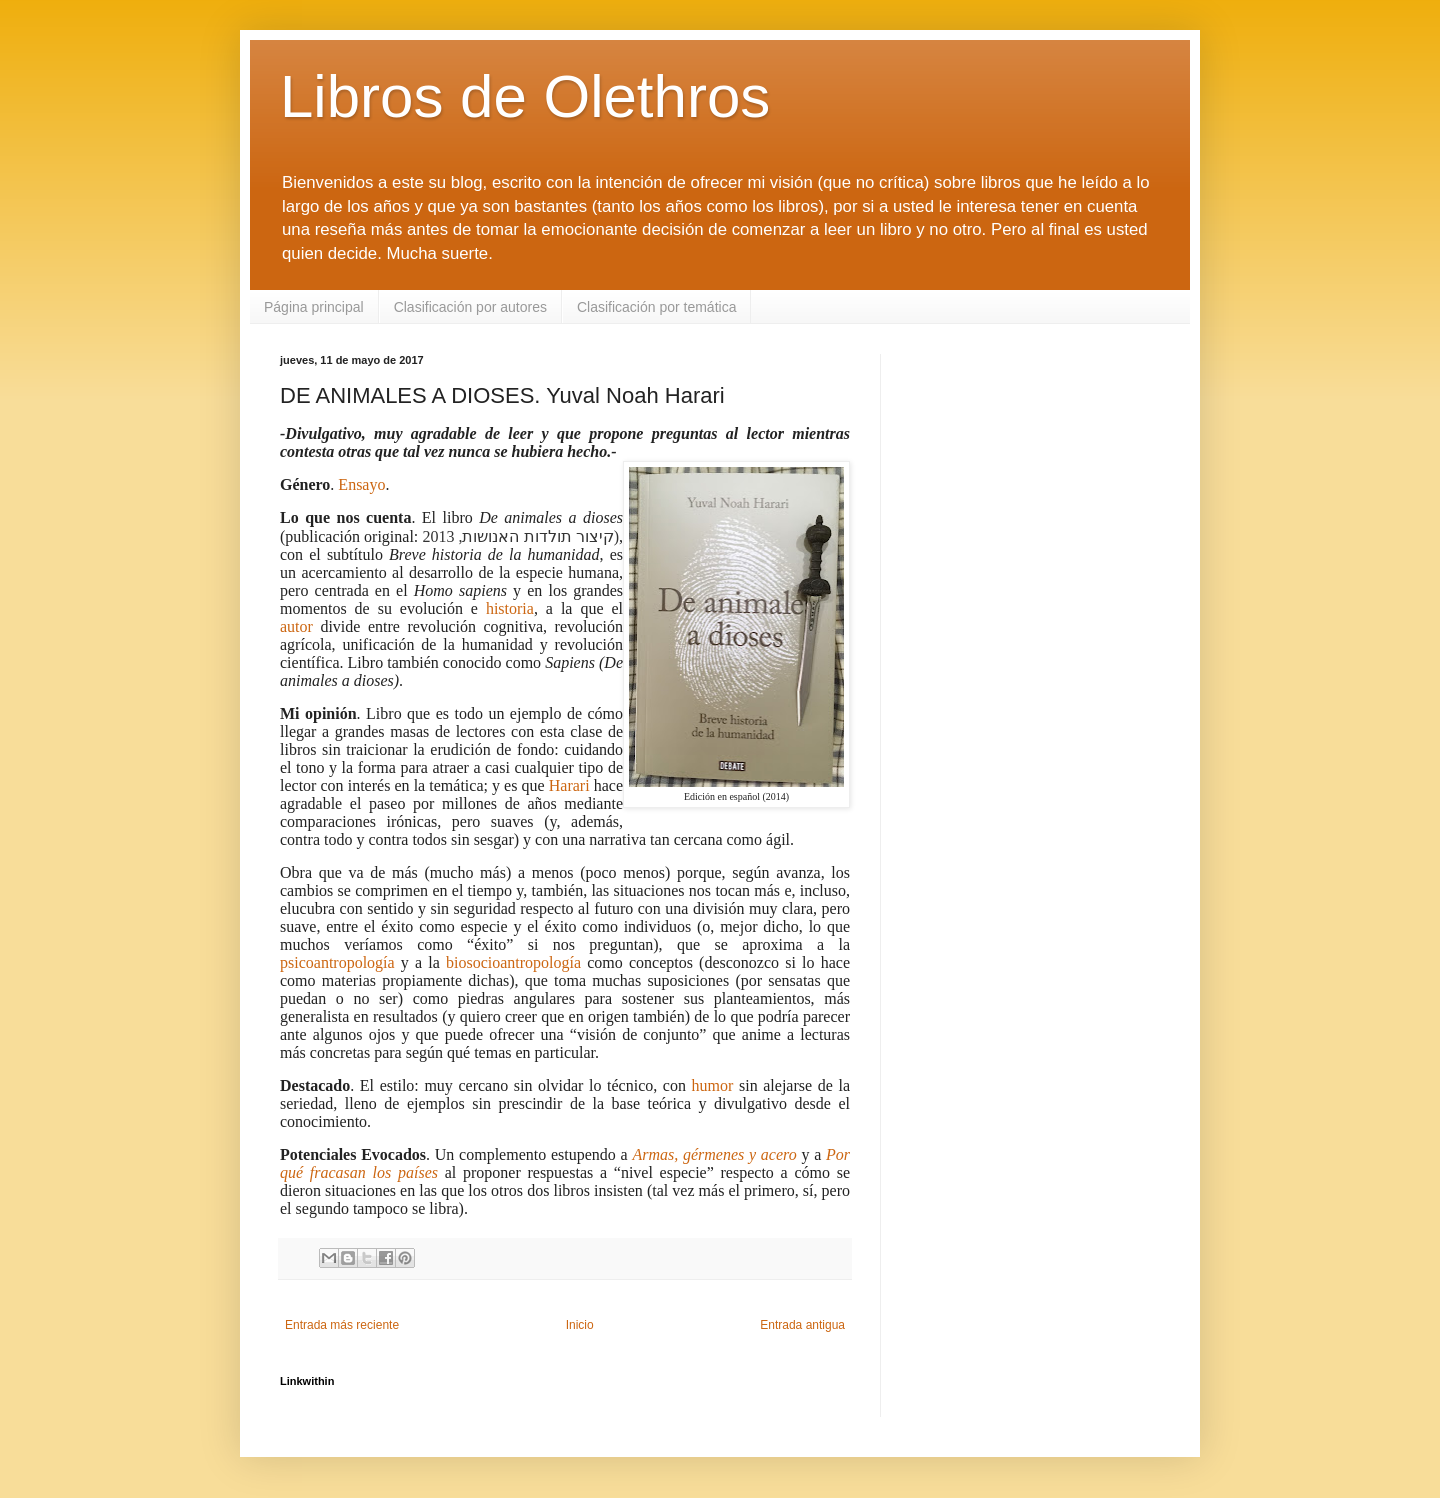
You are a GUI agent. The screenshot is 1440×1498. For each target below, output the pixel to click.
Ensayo (361, 484)
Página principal (314, 307)
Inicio (580, 1325)
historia (510, 608)
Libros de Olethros (525, 96)
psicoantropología (337, 962)
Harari (569, 785)
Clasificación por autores (470, 307)
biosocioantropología (513, 962)
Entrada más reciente (342, 1325)
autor (296, 626)
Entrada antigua (802, 1325)
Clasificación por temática (657, 307)
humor (713, 1085)
